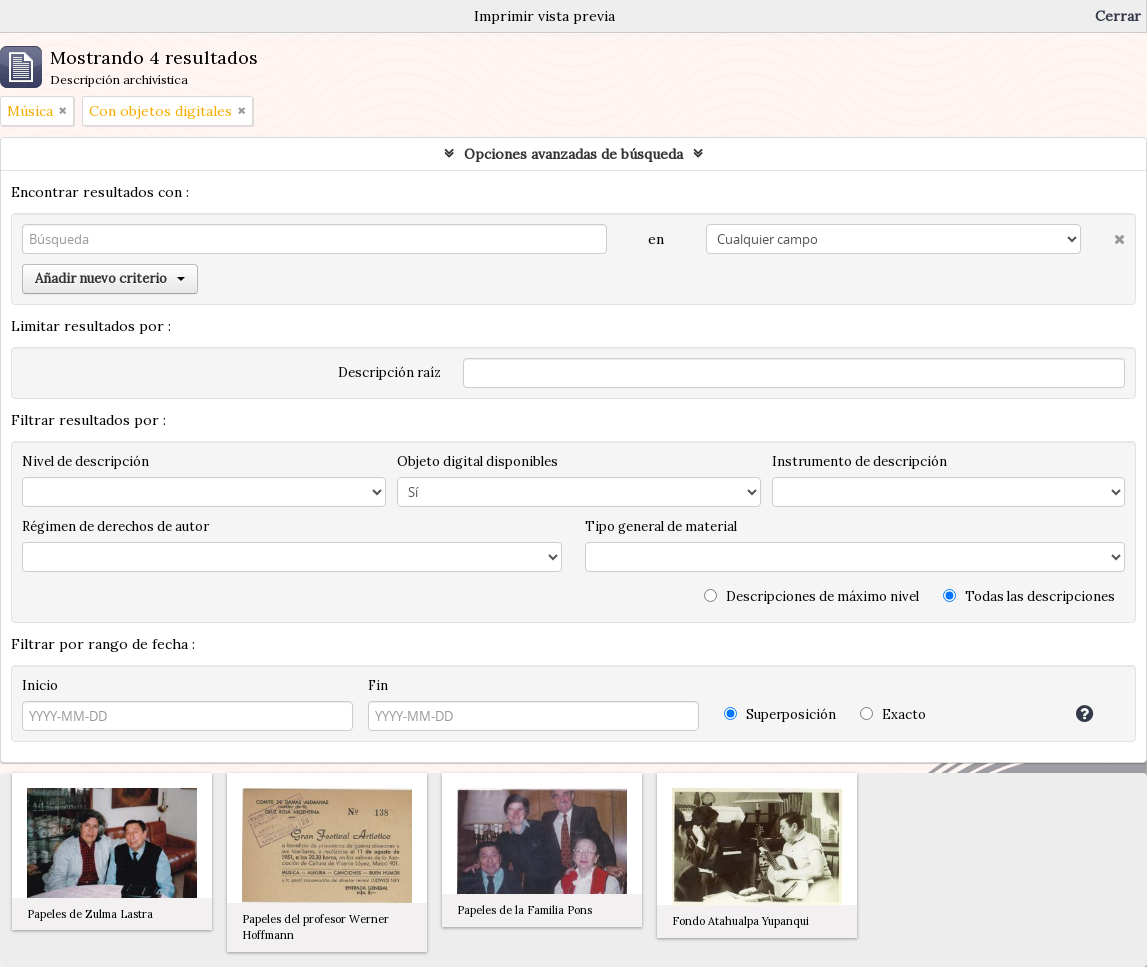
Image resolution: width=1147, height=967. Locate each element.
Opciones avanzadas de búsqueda (573, 154)
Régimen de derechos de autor (115, 526)
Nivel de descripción (85, 461)
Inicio (40, 685)
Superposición (780, 714)
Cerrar (1118, 16)
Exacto (893, 714)
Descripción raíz (389, 372)
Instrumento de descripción (859, 461)
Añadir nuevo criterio (110, 278)
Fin (378, 685)
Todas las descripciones (1029, 596)
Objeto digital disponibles (477, 461)
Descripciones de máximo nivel (811, 596)
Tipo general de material (661, 526)
